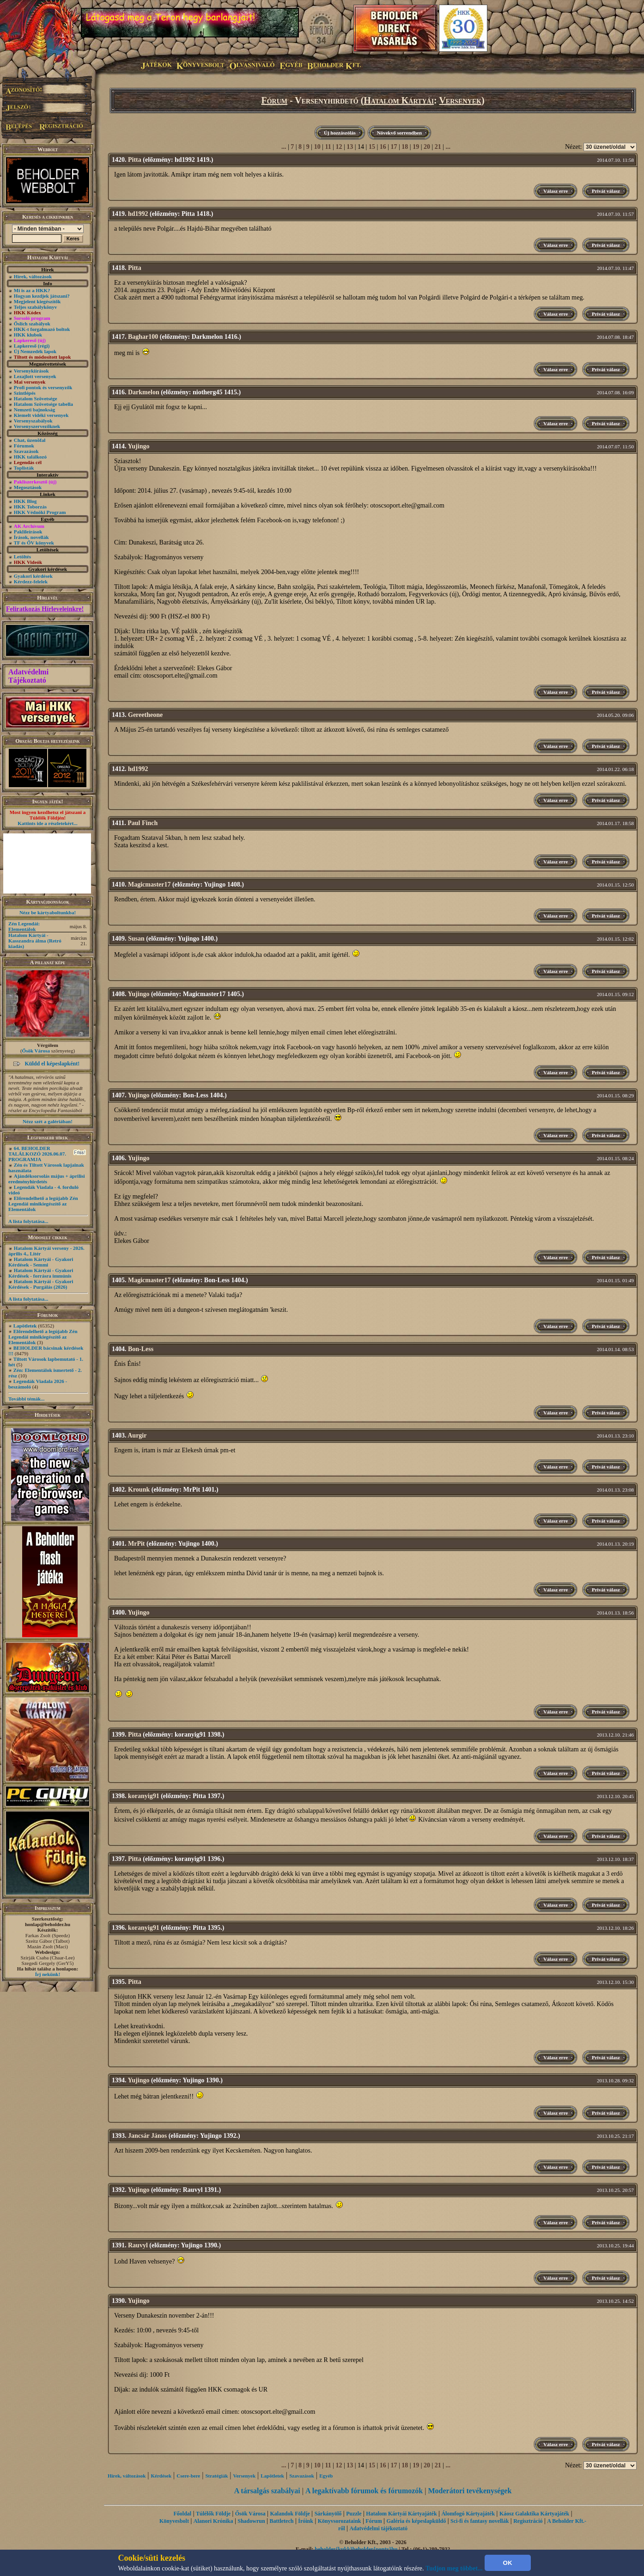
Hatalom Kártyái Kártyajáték (401, 2513)
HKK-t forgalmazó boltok (42, 329)
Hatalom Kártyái (399, 100)
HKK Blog (25, 501)
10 (317, 146)
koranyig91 (143, 1796)
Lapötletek (25, 1325)
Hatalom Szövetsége (35, 398)
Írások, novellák (31, 537)
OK (507, 2562)
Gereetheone (145, 714)
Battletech (281, 2521)
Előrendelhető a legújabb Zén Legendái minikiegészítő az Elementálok (43, 1203)
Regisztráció (527, 2521)
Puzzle (353, 2513)
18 (404, 146)
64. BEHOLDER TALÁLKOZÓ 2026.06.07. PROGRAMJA (37, 1153)
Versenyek (460, 100)
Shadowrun (251, 2521)
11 (328, 146)
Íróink (305, 2521)
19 (416, 146)
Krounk (139, 1489)
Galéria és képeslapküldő (416, 2521)
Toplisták (24, 468)
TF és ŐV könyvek (34, 542)
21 (438, 146)
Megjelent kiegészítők (37, 301)
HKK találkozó (30, 456)
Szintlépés (25, 393)
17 (394, 146)
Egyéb (326, 2475)
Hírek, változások (33, 276)
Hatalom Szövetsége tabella (43, 404)
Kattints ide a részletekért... (48, 823)
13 (349, 146)
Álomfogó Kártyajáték (468, 2513)
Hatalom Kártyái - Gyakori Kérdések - (40, 1284)
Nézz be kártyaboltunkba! (47, 912)
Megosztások (28, 487)
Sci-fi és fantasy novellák (479, 2521)
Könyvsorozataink (339, 2521)
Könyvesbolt (174, 2521)
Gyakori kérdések (33, 576)
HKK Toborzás (30, 506)
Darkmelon (143, 392)
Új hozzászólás (340, 132)
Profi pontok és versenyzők (43, 387)
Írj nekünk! (48, 1974)
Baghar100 (143, 336)
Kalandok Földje (290, 2513)
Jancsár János (147, 2135)
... (283, 146)
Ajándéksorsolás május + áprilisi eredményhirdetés (46, 1178)
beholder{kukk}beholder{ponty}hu (356, 2549)
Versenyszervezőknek (37, 426)
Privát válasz (606, 191)
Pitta (134, 159)
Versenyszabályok (33, 420)
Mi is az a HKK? (32, 290)
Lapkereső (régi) (32, 346)
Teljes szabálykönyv (35, 307)
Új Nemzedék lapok (35, 351)
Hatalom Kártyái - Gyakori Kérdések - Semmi (40, 1261)
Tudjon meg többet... (454, 2568)
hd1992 (138, 213)
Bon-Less (140, 1349)
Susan (136, 938)
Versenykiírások (31, 370)
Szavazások (26, 451)
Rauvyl (138, 2245)
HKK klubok (28, 334)
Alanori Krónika (213, 2521)
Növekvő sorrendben (399, 132)
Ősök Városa (36, 1050)
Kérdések (161, 2475)
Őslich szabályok (32, 323)
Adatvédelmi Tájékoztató (28, 676)
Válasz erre (555, 191)
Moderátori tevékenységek (469, 2491)
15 (372, 146)
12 (338, 146)
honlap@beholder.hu (47, 1924)
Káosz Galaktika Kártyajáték (534, 2513)
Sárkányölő (328, 2513)
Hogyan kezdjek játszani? (42, 296)
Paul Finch (143, 823)
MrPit (136, 1543)
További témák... (26, 1398)
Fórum (274, 100)
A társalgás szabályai (267, 2491)
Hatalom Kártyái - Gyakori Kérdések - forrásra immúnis (40, 1273)
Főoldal (182, 2513)
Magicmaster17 (149, 884)
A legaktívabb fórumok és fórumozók (364, 2491)
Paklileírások (28, 531)
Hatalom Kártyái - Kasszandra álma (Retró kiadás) (34, 940)
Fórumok (24, 445)
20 (427, 146)
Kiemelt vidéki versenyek (41, 415)
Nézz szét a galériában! (48, 1121)
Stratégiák (216, 2475)
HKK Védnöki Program (40, 512)
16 (383, 146)
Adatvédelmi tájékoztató (378, 2528)
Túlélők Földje (213, 2513)
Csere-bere (188, 2475)
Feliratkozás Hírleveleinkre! (45, 609)
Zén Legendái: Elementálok (24, 926)
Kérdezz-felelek (31, 581)
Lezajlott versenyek (35, 376)
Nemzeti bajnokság (34, 409)
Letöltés (22, 556)
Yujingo (138, 446)
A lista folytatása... (28, 1221)
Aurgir (137, 1435)
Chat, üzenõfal (29, 440)
